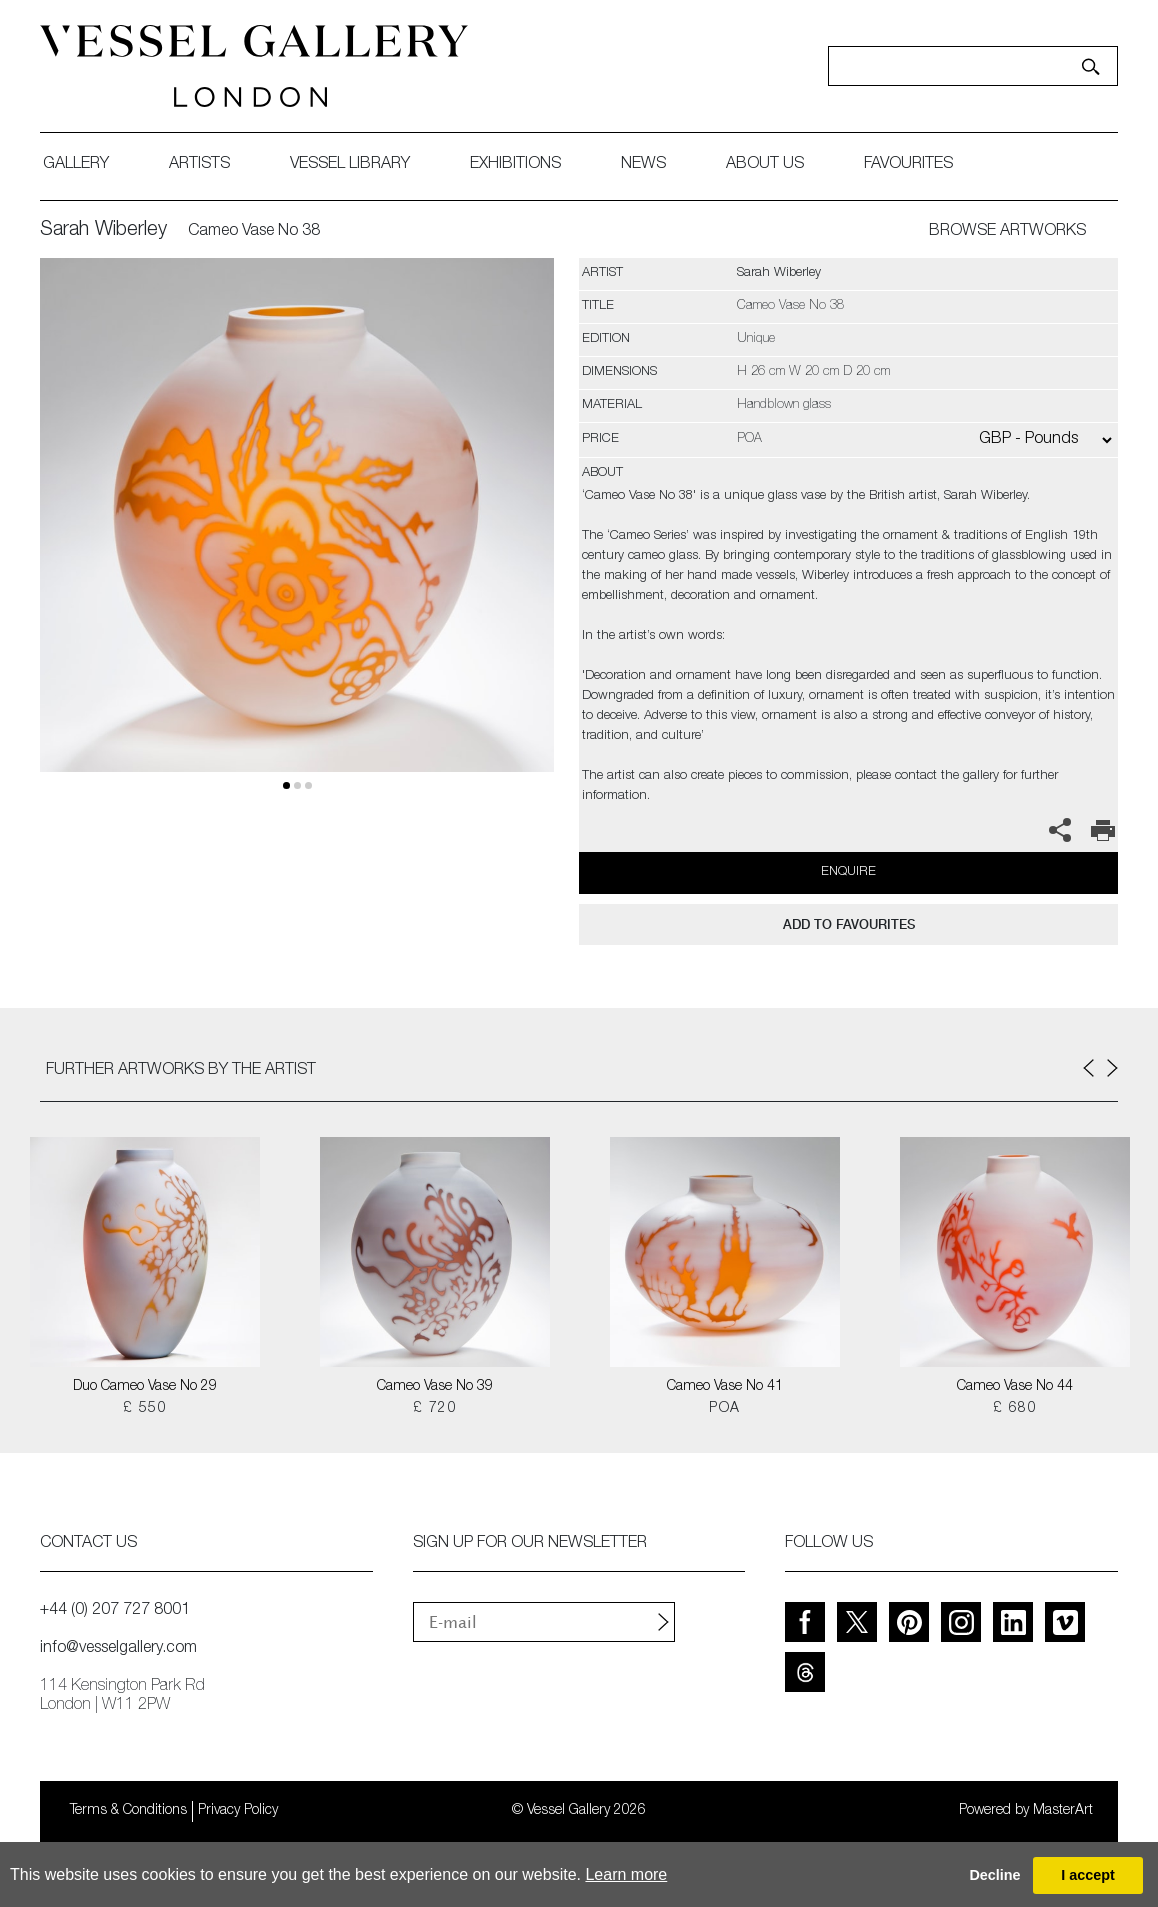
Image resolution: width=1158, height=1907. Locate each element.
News (643, 165)
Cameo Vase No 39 (435, 1387)
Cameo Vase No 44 (1015, 1387)
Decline (994, 1875)
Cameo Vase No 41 (725, 1387)
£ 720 (435, 1409)
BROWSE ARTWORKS (1007, 232)
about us (765, 165)
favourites (908, 165)
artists (199, 165)
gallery (76, 165)
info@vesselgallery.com (118, 1649)
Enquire (848, 872)
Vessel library (350, 165)
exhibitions (515, 165)
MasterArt (1063, 1811)
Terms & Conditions (128, 1811)
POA (724, 1409)
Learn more (626, 1874)
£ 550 (145, 1409)
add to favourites (849, 924)
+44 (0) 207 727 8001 (115, 1611)
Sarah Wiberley (103, 231)
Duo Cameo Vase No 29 (145, 1387)
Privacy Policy (238, 1811)
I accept (1088, 1875)
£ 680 (1015, 1409)
